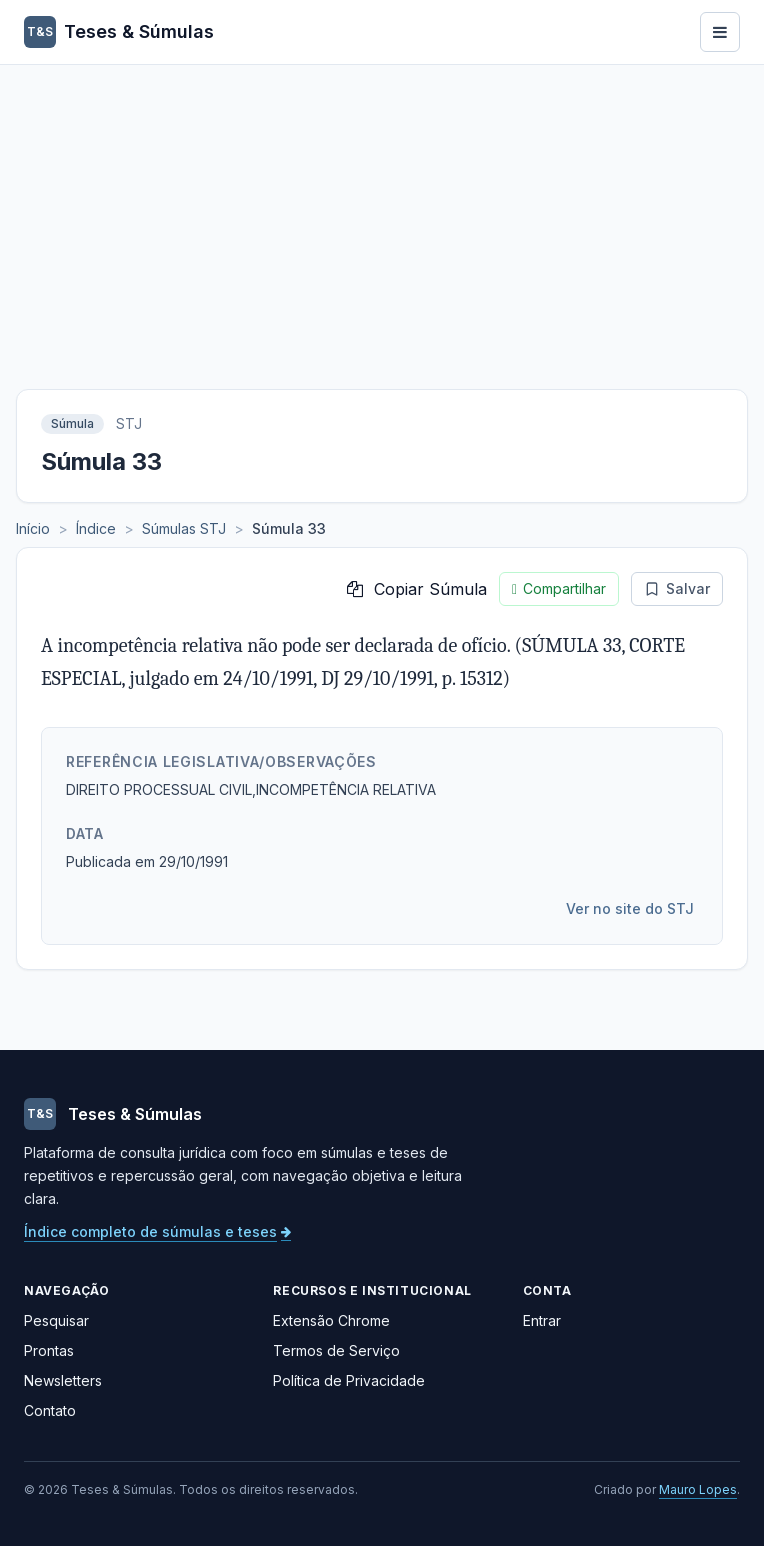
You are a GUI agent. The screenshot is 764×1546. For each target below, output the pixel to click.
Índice (96, 528)
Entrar (542, 1320)
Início (33, 528)
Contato (50, 1410)
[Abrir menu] (720, 32)
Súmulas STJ (184, 528)
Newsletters (63, 1380)
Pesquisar (56, 1320)
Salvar (677, 588)
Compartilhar (559, 589)
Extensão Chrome (331, 1320)
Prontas (49, 1350)
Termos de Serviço (336, 1350)
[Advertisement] (382, 215)
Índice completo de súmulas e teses (157, 1231)
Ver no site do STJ (630, 908)
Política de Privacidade (349, 1380)
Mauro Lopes (698, 1489)
